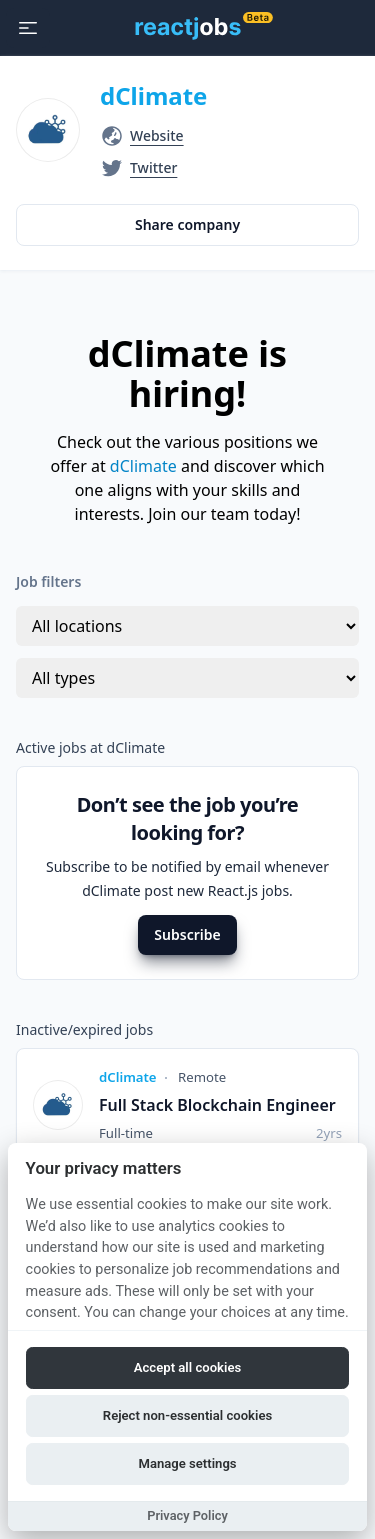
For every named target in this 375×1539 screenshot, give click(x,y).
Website (157, 135)
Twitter (153, 167)
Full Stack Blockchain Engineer (217, 1105)
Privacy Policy (187, 1515)
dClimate (153, 95)
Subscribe (187, 934)
